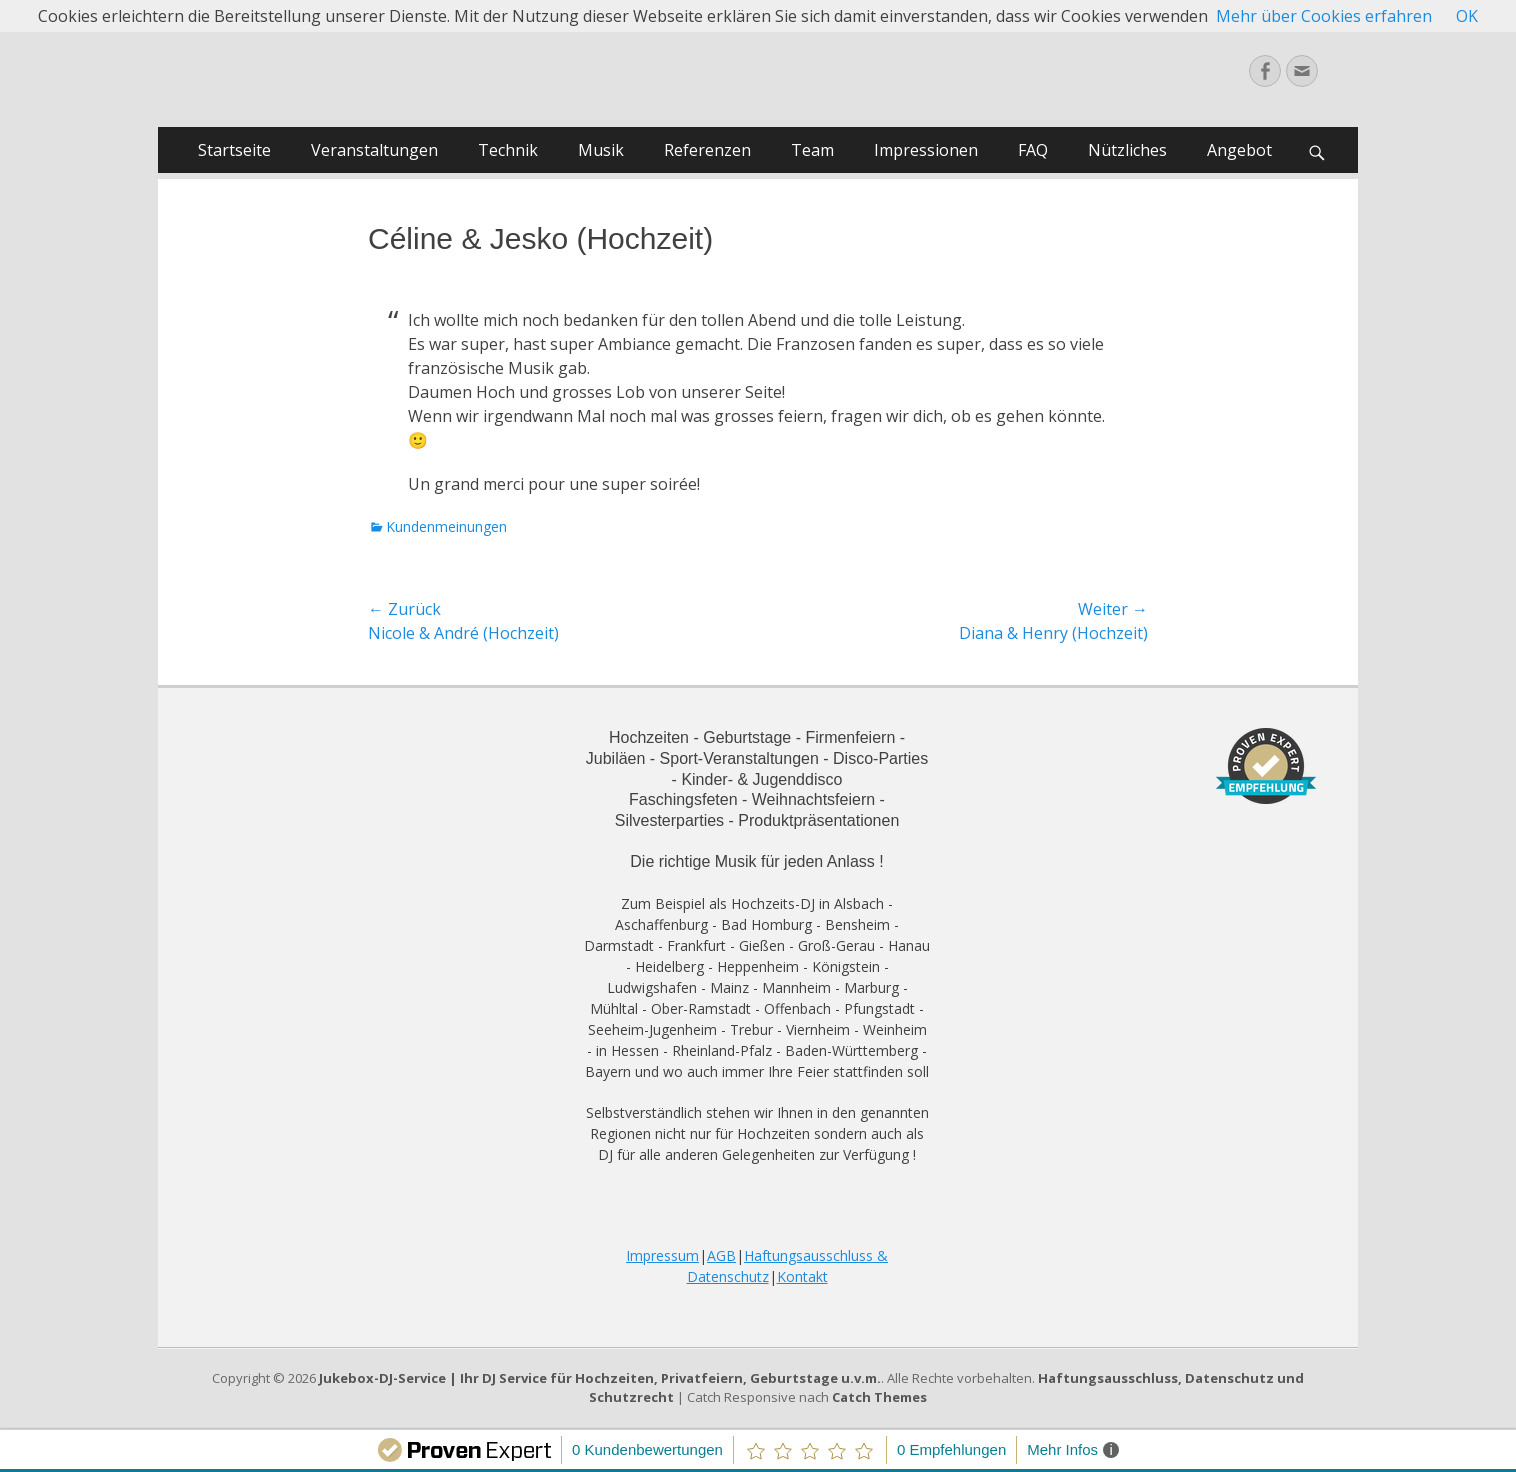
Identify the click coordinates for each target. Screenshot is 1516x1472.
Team (812, 150)
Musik (601, 150)
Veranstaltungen (374, 150)
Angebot (1239, 150)
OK (1467, 16)
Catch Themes (879, 1397)
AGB (721, 1255)
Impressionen (926, 150)
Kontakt (802, 1276)
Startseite (234, 150)
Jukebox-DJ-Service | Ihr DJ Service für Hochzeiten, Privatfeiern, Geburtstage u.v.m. (600, 1378)
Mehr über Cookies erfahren (1324, 16)
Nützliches (1127, 150)
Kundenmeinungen (446, 526)
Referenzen (707, 150)
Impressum (662, 1255)
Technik (508, 150)
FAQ (1033, 150)
